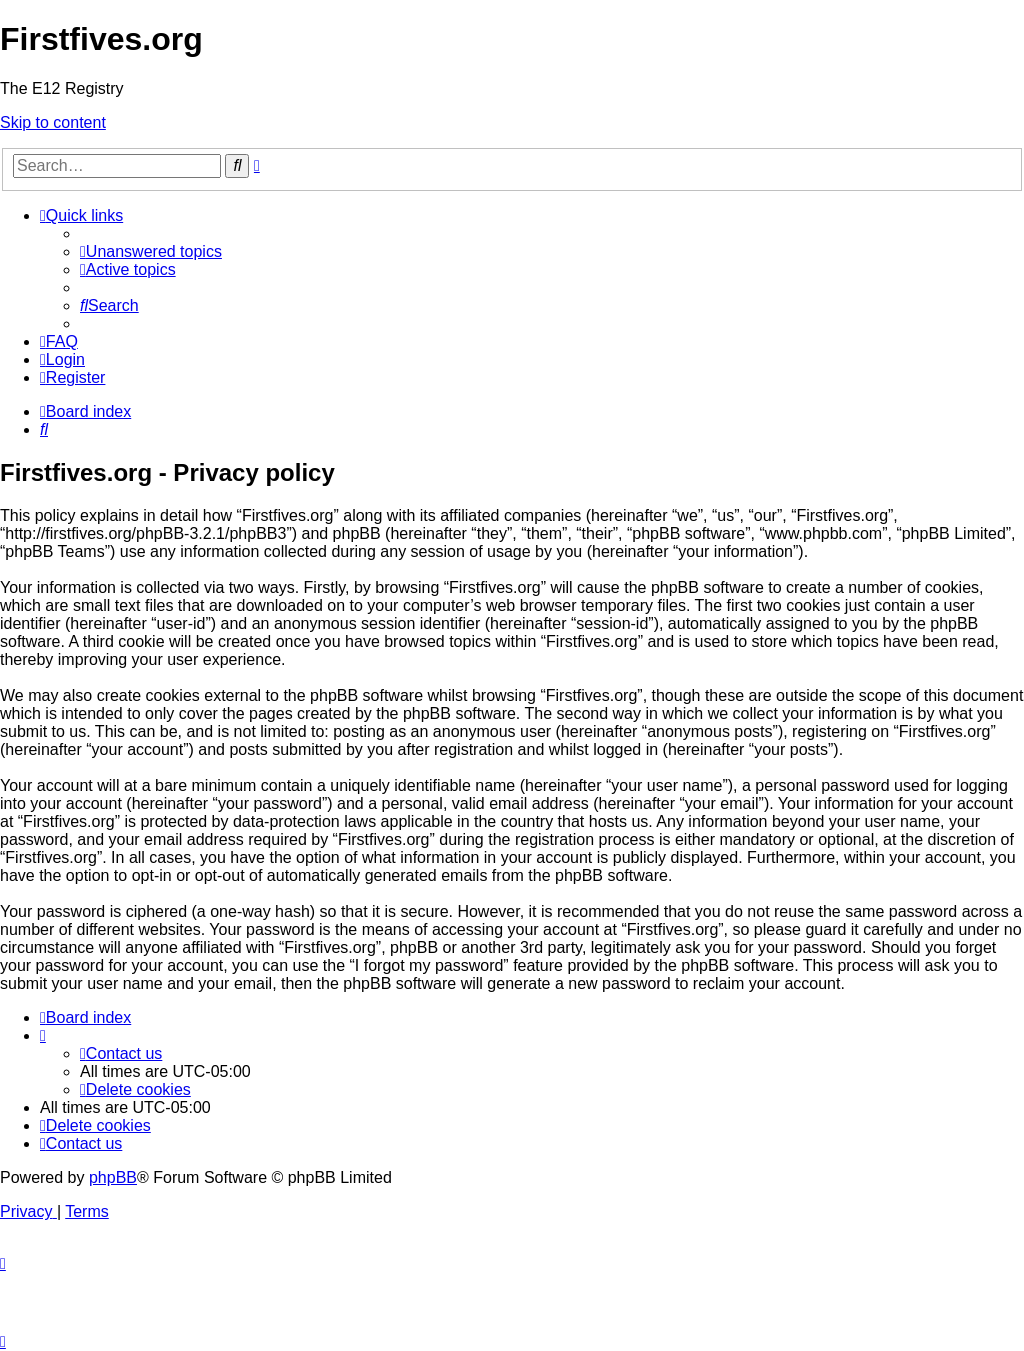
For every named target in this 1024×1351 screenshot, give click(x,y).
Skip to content (53, 122)
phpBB (113, 1177)
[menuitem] (151, 251)
